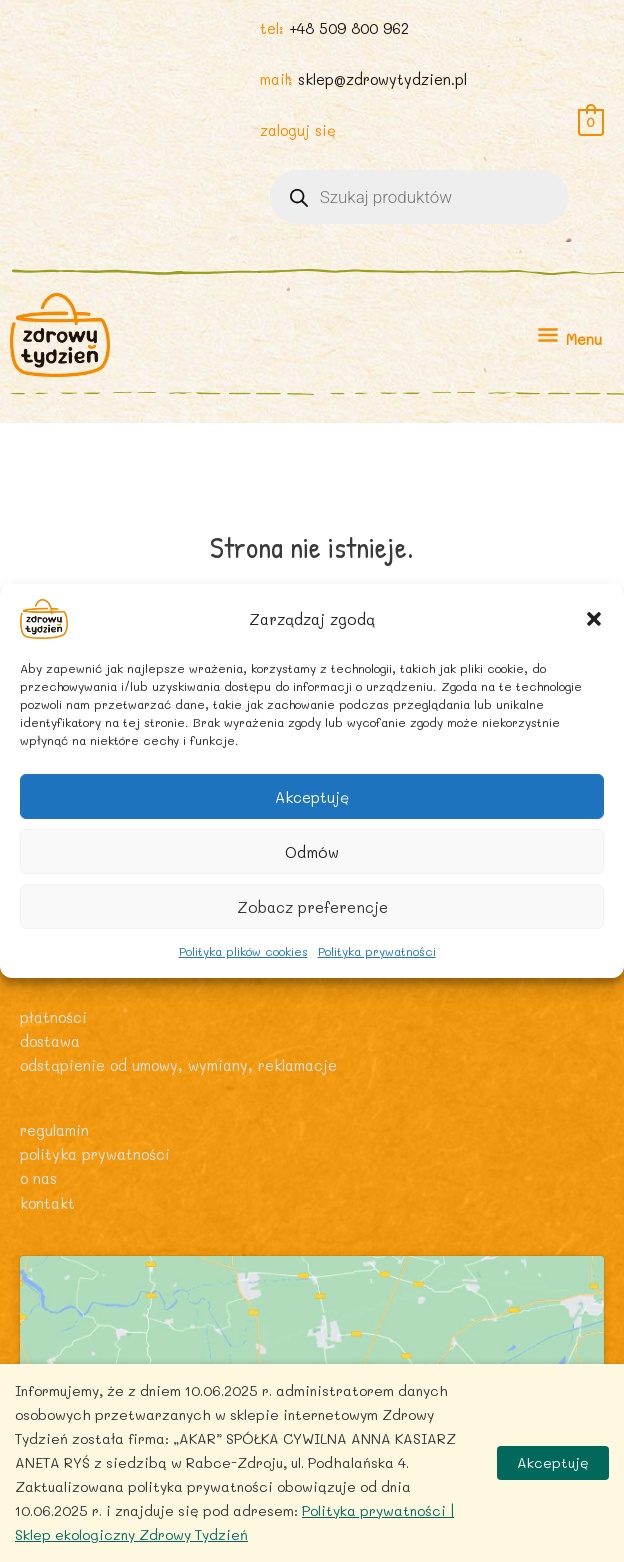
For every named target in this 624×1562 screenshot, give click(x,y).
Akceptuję (312, 796)
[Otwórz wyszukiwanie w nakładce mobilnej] (419, 197)
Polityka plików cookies (243, 951)
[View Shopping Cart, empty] (591, 120)
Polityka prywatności (377, 951)
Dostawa (50, 1041)
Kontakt (47, 1203)
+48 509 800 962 (349, 28)
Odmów (312, 851)
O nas (38, 1178)
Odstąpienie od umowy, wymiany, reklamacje (178, 1065)
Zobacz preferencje (312, 906)
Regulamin (54, 1130)
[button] (594, 619)
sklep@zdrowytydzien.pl (382, 79)
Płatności (53, 1017)
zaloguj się (298, 130)
